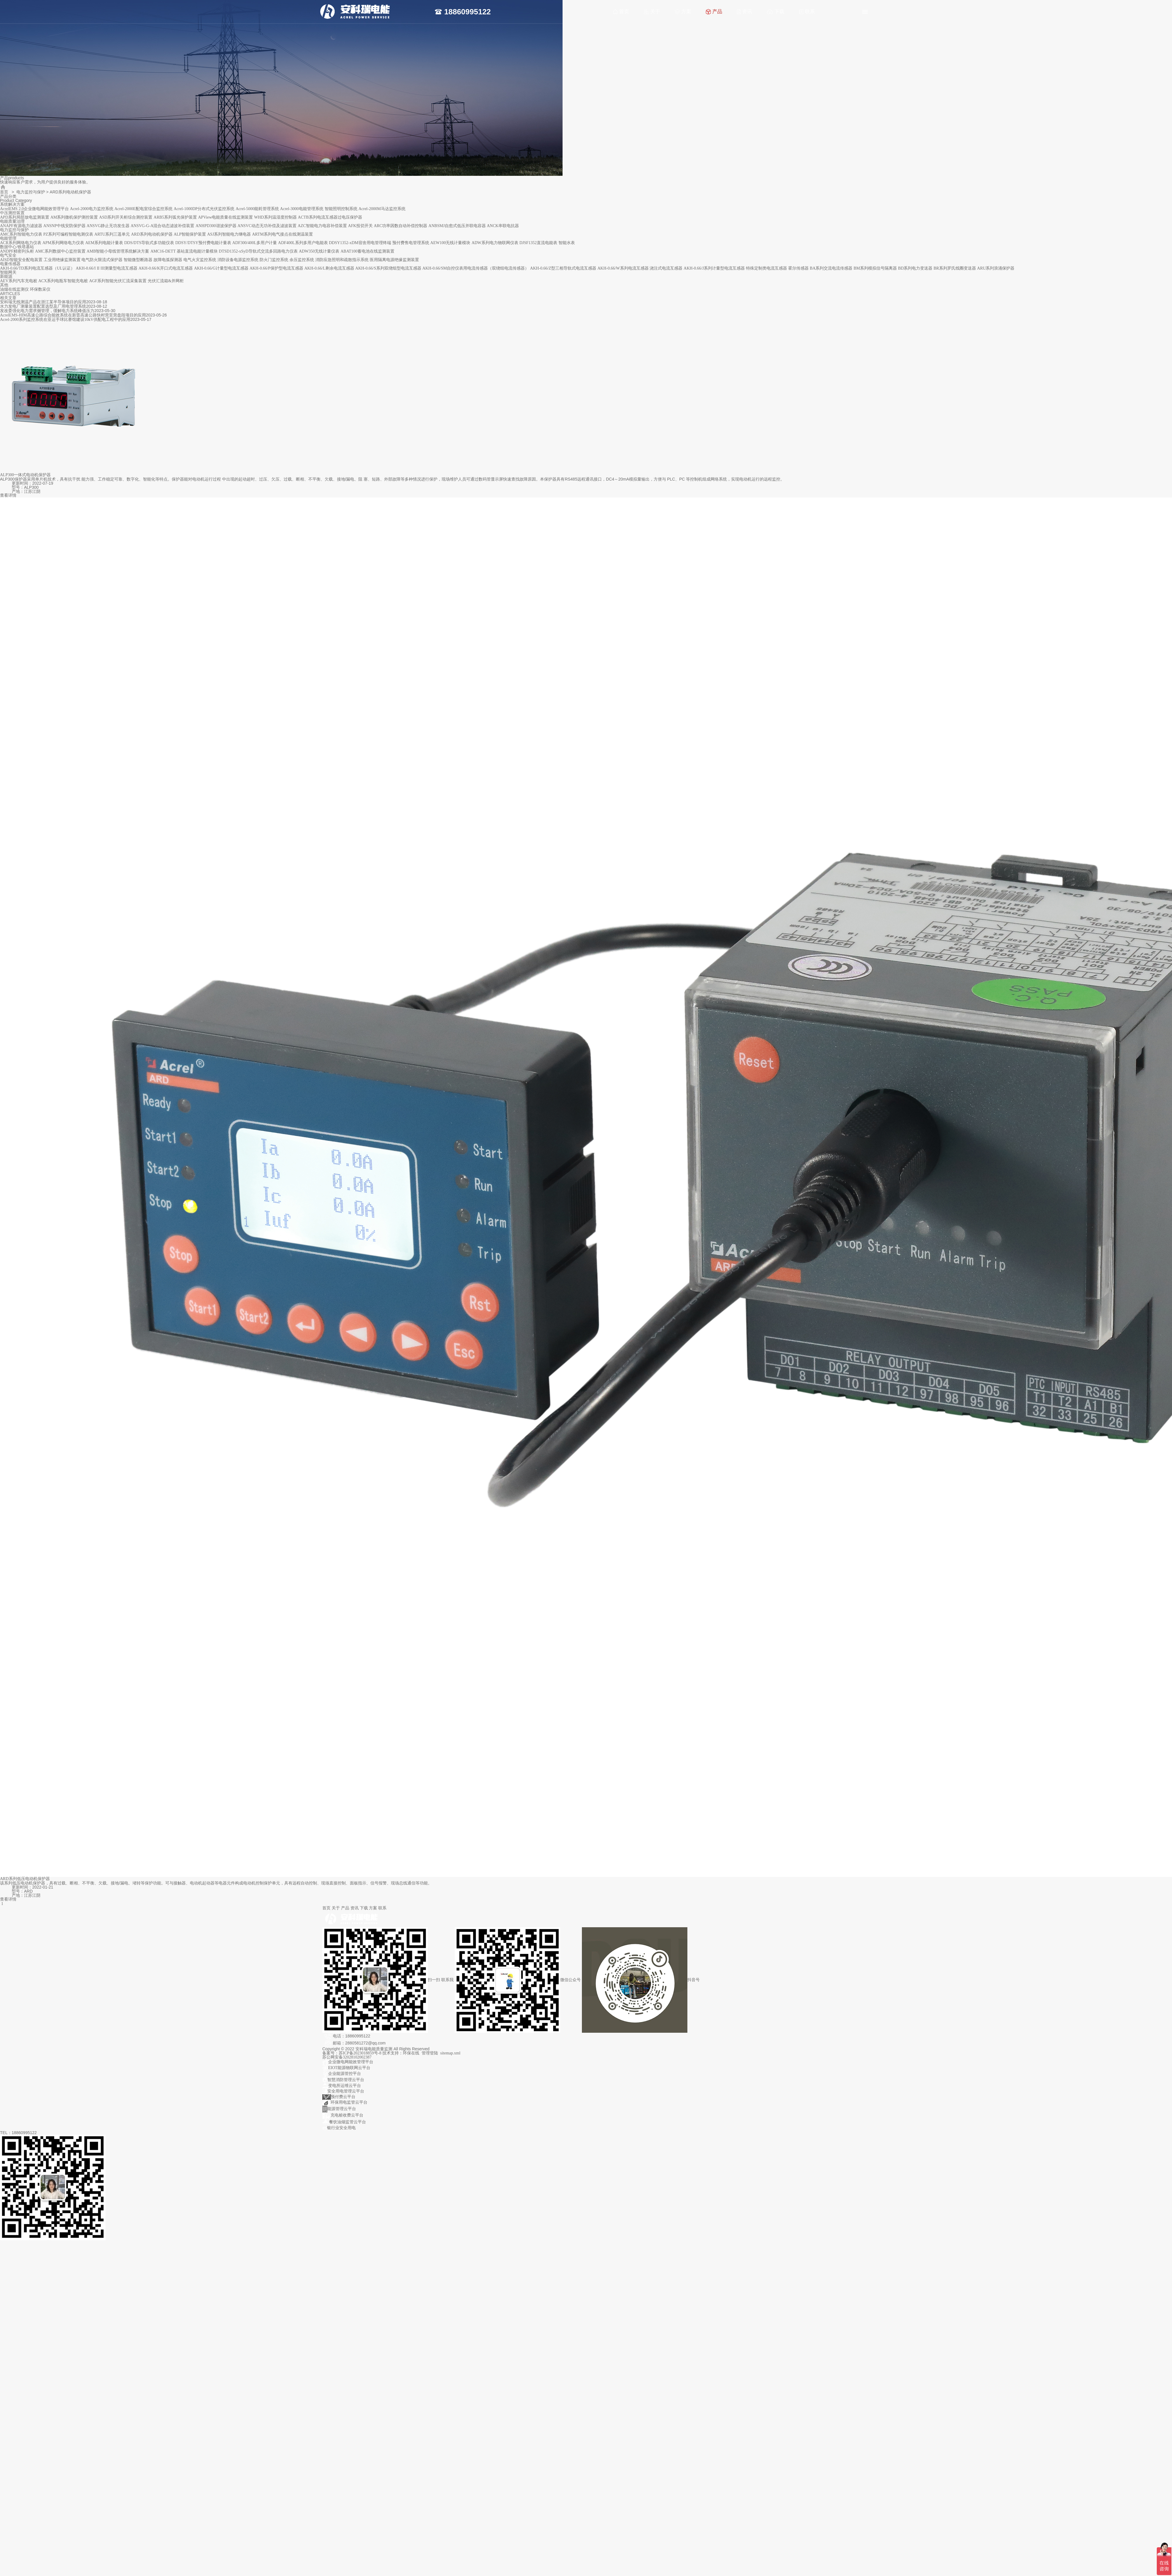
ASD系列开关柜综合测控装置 (125, 217)
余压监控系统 (301, 260)
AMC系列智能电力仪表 (21, 234)
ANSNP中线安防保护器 (64, 226)
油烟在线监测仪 (14, 289)
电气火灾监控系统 (199, 260)
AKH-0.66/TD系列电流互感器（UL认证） (37, 268)
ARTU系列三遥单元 (112, 234)
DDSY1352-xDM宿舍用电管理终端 (360, 243)
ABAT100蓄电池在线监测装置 (367, 251)
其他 (4, 285)
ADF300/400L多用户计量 (254, 243)
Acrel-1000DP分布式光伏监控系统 (204, 209)
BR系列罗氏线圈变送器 (954, 268)
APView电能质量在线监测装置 (225, 217)
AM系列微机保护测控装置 (74, 217)
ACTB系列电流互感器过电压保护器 (330, 217)
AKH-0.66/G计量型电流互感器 (221, 268)
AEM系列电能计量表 (104, 243)
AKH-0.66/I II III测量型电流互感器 (106, 268)
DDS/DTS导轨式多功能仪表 (149, 243)
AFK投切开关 (360, 226)
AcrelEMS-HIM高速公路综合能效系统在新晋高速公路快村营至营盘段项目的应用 (73, 315)
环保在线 (411, 2053)
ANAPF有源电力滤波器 (21, 226)
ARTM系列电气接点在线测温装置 (282, 234)
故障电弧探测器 (168, 260)
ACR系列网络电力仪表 (20, 243)
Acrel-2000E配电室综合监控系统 (143, 209)
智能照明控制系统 (341, 209)
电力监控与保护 (30, 192)
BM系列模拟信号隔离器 (875, 268)
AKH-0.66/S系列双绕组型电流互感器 (388, 268)
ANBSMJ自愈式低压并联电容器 (457, 226)
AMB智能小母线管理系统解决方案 (118, 251)
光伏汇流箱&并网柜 (166, 281)
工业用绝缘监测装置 (62, 260)
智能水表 (566, 243)
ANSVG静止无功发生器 (108, 226)
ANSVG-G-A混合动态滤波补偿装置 (163, 226)
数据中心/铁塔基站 (17, 247)
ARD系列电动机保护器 (152, 234)
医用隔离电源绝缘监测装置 (394, 260)
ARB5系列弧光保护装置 (175, 217)
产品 (714, 12)
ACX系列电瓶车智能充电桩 (63, 281)
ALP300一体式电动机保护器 (25, 475)
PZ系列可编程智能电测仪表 (68, 234)
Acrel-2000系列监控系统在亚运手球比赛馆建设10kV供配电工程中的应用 (65, 319)
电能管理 (8, 238)
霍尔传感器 (798, 268)
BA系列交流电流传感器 (831, 268)
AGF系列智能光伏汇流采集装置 (117, 281)
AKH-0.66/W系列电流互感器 (623, 268)
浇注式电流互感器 (666, 268)
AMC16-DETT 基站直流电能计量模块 (184, 251)
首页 (621, 12)
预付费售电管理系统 (410, 243)
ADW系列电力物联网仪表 (494, 243)
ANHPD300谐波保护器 (215, 226)
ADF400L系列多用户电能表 (303, 243)
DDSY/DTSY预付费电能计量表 (203, 243)
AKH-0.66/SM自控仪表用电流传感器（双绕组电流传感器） (476, 268)
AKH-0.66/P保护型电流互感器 (276, 268)
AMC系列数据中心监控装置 (60, 251)
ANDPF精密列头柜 (17, 251)
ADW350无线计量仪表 (319, 251)
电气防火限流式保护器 (101, 260)
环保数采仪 (40, 289)
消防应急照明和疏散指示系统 (342, 260)
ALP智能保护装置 (190, 234)
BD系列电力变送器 (915, 268)
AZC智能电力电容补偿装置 (322, 226)
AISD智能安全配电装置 (21, 260)
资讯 (744, 12)
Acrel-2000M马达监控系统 (381, 209)
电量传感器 (10, 264)
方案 (683, 12)
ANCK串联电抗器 (503, 226)
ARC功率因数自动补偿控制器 (400, 226)
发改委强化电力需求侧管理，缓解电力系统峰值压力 (47, 311)
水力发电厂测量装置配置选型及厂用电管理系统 (43, 306)
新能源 (6, 276)
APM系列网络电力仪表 (63, 243)
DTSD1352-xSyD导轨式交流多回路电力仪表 (258, 251)
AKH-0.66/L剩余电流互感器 (329, 268)
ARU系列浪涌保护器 (996, 268)
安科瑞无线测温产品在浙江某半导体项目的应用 (43, 302)
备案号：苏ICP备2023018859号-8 (352, 2053)
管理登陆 (430, 2053)
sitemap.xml (450, 2053)
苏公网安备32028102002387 (347, 2057)
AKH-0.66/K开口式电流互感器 (166, 268)
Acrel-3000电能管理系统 (301, 209)
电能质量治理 (12, 221)
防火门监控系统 (274, 260)
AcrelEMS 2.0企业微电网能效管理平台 (34, 209)
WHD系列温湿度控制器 (275, 217)
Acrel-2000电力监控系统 (91, 209)
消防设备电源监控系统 (237, 260)
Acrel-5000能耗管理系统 (257, 209)
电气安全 (8, 255)
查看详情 (8, 495)
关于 (652, 12)
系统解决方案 (12, 204)
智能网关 (8, 272)
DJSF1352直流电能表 (538, 243)
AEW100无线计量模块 (450, 243)
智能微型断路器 (138, 260)
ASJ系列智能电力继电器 (229, 234)
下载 (775, 12)
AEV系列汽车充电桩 (18, 281)
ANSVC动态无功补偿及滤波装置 (267, 226)
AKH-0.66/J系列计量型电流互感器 (714, 268)
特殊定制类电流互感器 (766, 268)
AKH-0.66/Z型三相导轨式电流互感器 (563, 268)
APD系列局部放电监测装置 (24, 217)
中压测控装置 (12, 213)
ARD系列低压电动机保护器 (25, 1879)
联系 (807, 12)
